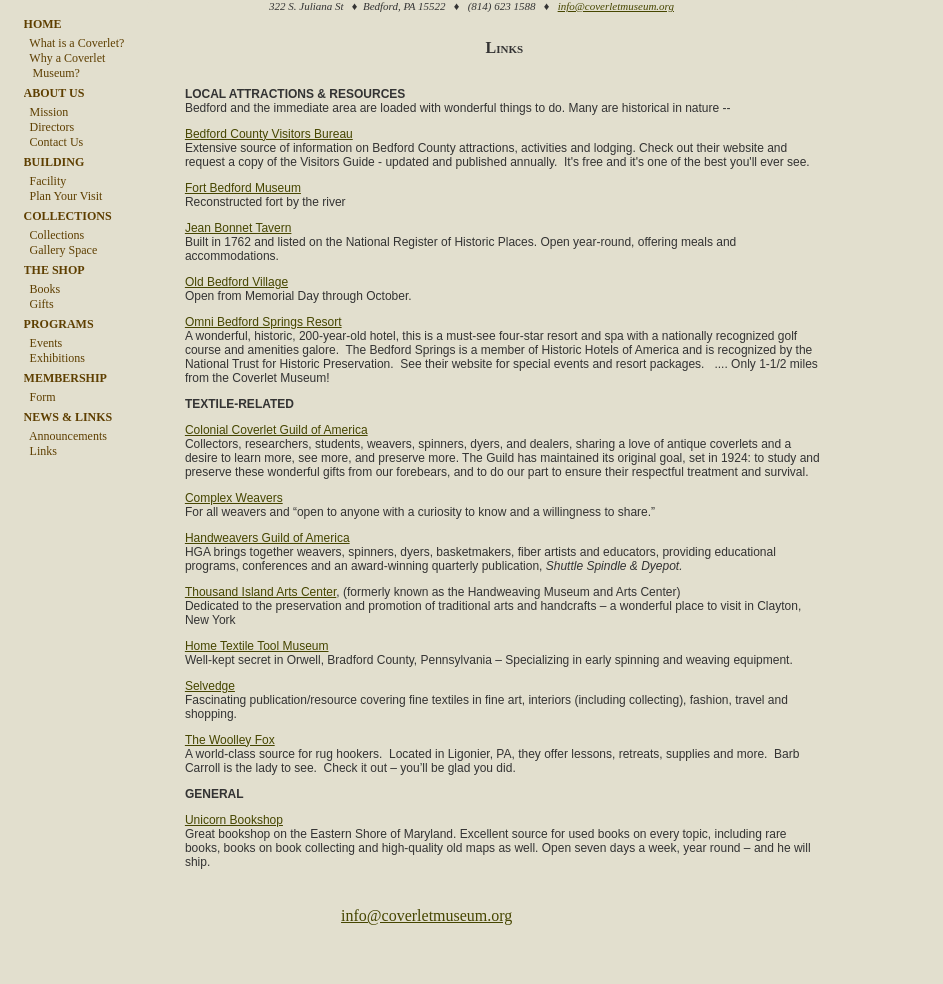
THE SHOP (54, 270)
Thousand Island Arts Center (258, 633)
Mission (46, 112)
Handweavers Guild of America (265, 565)
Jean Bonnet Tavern (236, 241)
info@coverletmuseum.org (616, 6)
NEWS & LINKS (68, 417)
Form (40, 397)
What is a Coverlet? (74, 43)
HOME (43, 24)
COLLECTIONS (68, 216)
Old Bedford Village (234, 295)
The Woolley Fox (228, 795)
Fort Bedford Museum (241, 201)
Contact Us (54, 142)
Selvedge (208, 741)
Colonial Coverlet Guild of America (274, 443)
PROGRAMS (59, 324)
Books (42, 289)
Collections (54, 235)
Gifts (39, 304)
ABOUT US (54, 93)
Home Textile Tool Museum (255, 687)
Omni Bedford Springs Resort (261, 335)
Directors (49, 127)
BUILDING (54, 162)
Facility (45, 181)
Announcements (65, 436)
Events (43, 343)
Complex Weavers (232, 525)
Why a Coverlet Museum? (65, 65)
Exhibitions (54, 358)
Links (40, 451)
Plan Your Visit (63, 196)
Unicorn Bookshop (232, 875)
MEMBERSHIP (65, 378)
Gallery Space (61, 250)
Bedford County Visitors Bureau (267, 133)
